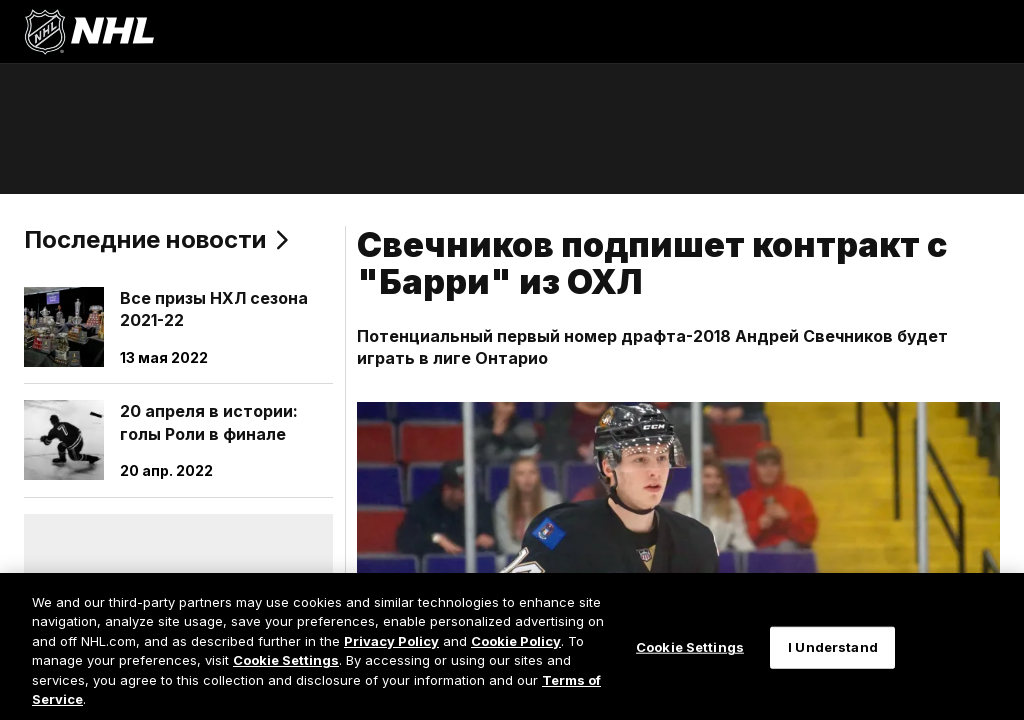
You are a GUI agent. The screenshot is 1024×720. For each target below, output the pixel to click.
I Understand (833, 647)
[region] (512, 646)
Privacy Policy (391, 641)
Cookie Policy (516, 641)
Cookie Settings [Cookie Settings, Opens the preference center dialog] (690, 647)
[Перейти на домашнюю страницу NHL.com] (89, 32)
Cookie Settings (286, 660)
